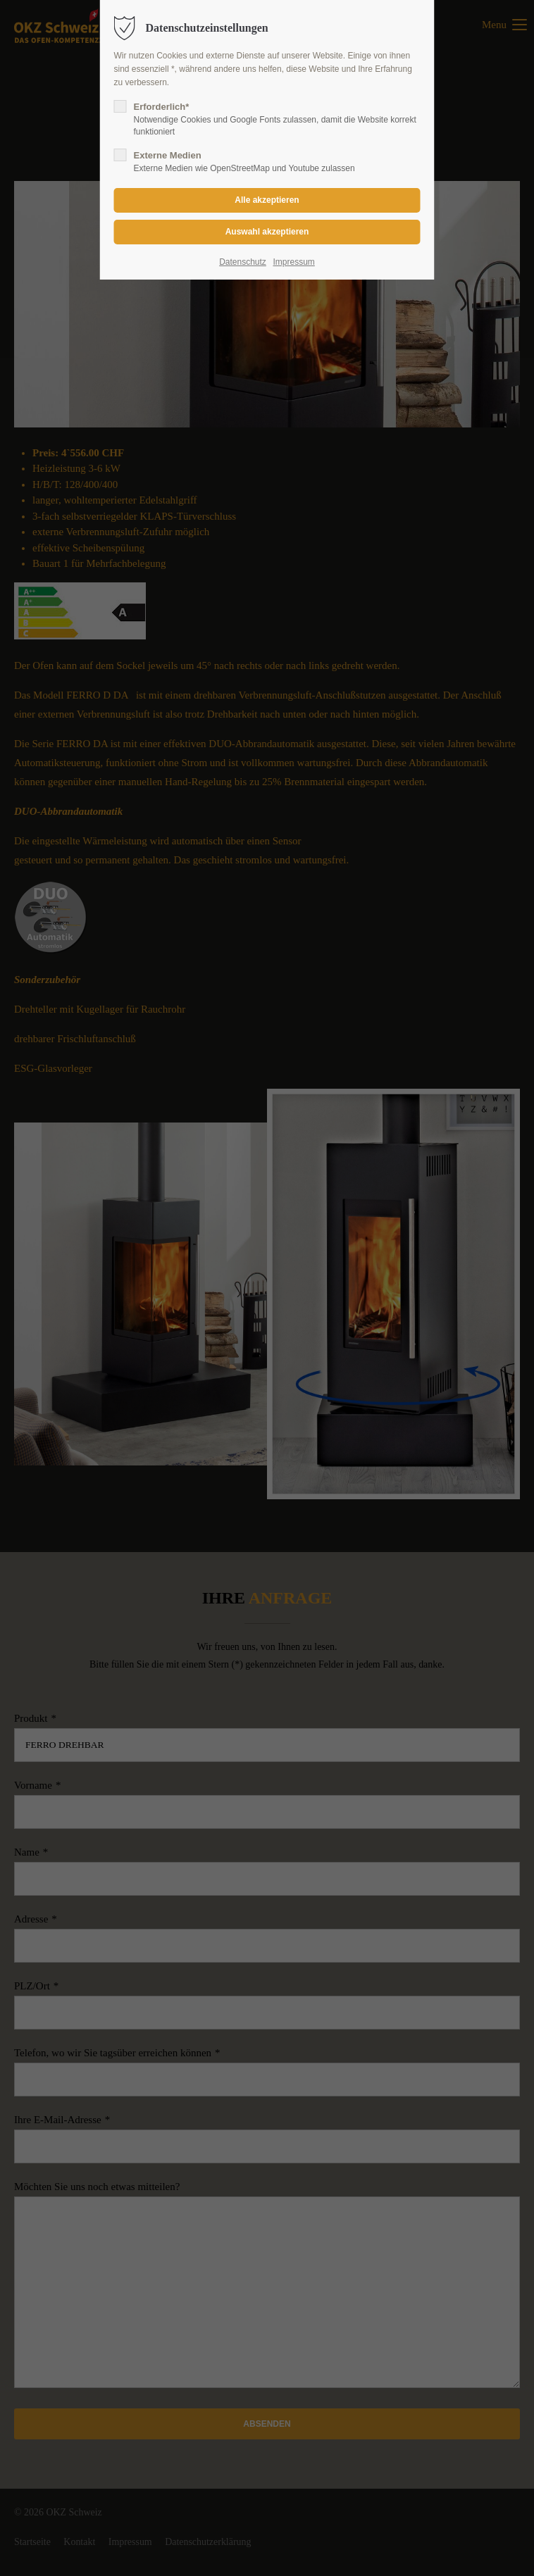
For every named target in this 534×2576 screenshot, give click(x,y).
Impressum (293, 262)
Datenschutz (242, 262)
